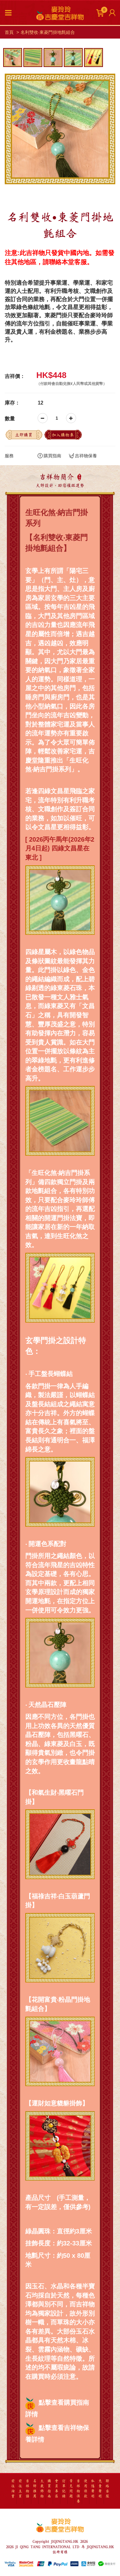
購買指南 (49, 455)
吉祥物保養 (83, 455)
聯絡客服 (107, 2489)
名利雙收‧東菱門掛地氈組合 (48, 32)
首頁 (9, 32)
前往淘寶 (13, 2489)
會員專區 (56, 2489)
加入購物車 (63, 435)
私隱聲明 (93, 2489)
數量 (10, 418)
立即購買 (24, 435)
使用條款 (85, 2489)
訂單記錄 (64, 2489)
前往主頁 (20, 2489)
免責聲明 (100, 2489)
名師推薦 (35, 2489)
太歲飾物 (42, 2489)
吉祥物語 (27, 2489)
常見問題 (71, 2489)
